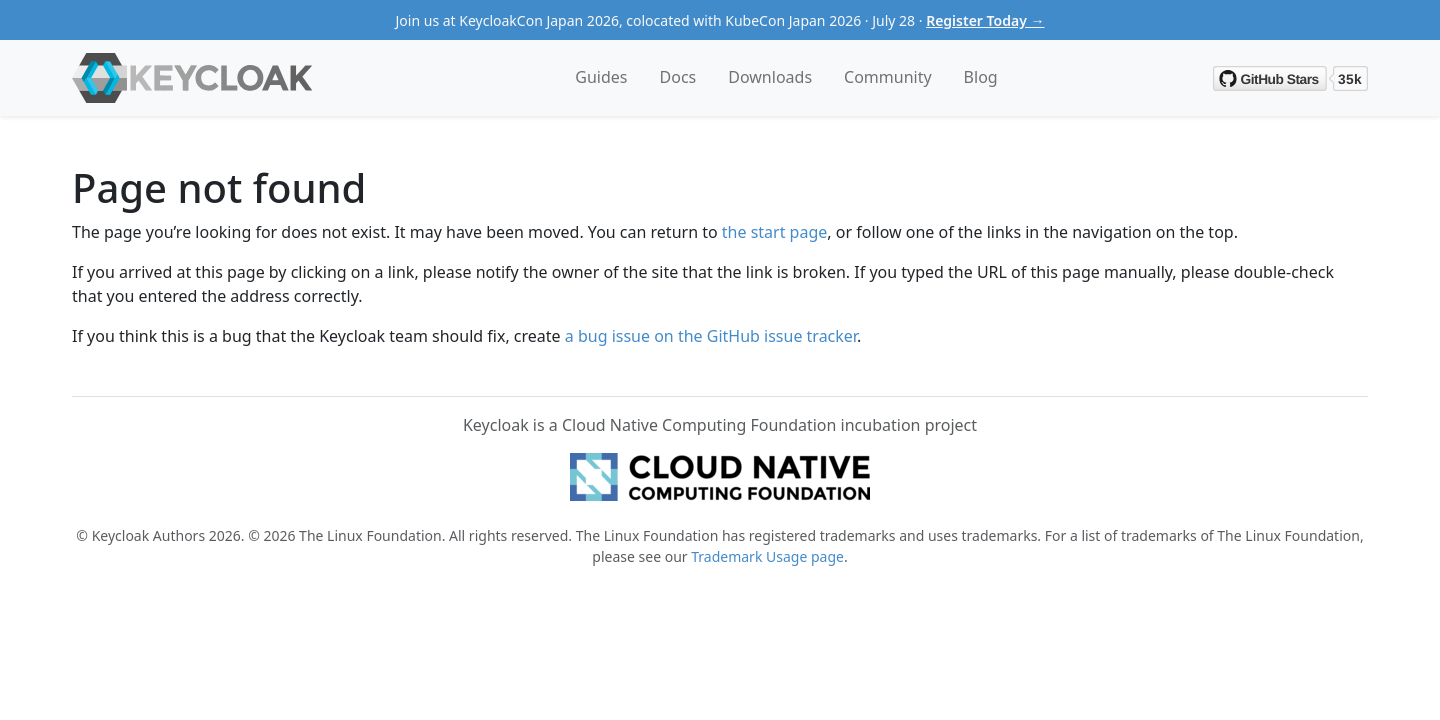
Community (888, 77)
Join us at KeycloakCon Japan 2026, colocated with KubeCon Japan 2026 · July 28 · (720, 20)
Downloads (770, 77)
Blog (981, 77)
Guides (601, 77)
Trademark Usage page (767, 556)
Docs (678, 77)
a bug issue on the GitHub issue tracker (711, 336)
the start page (775, 232)
